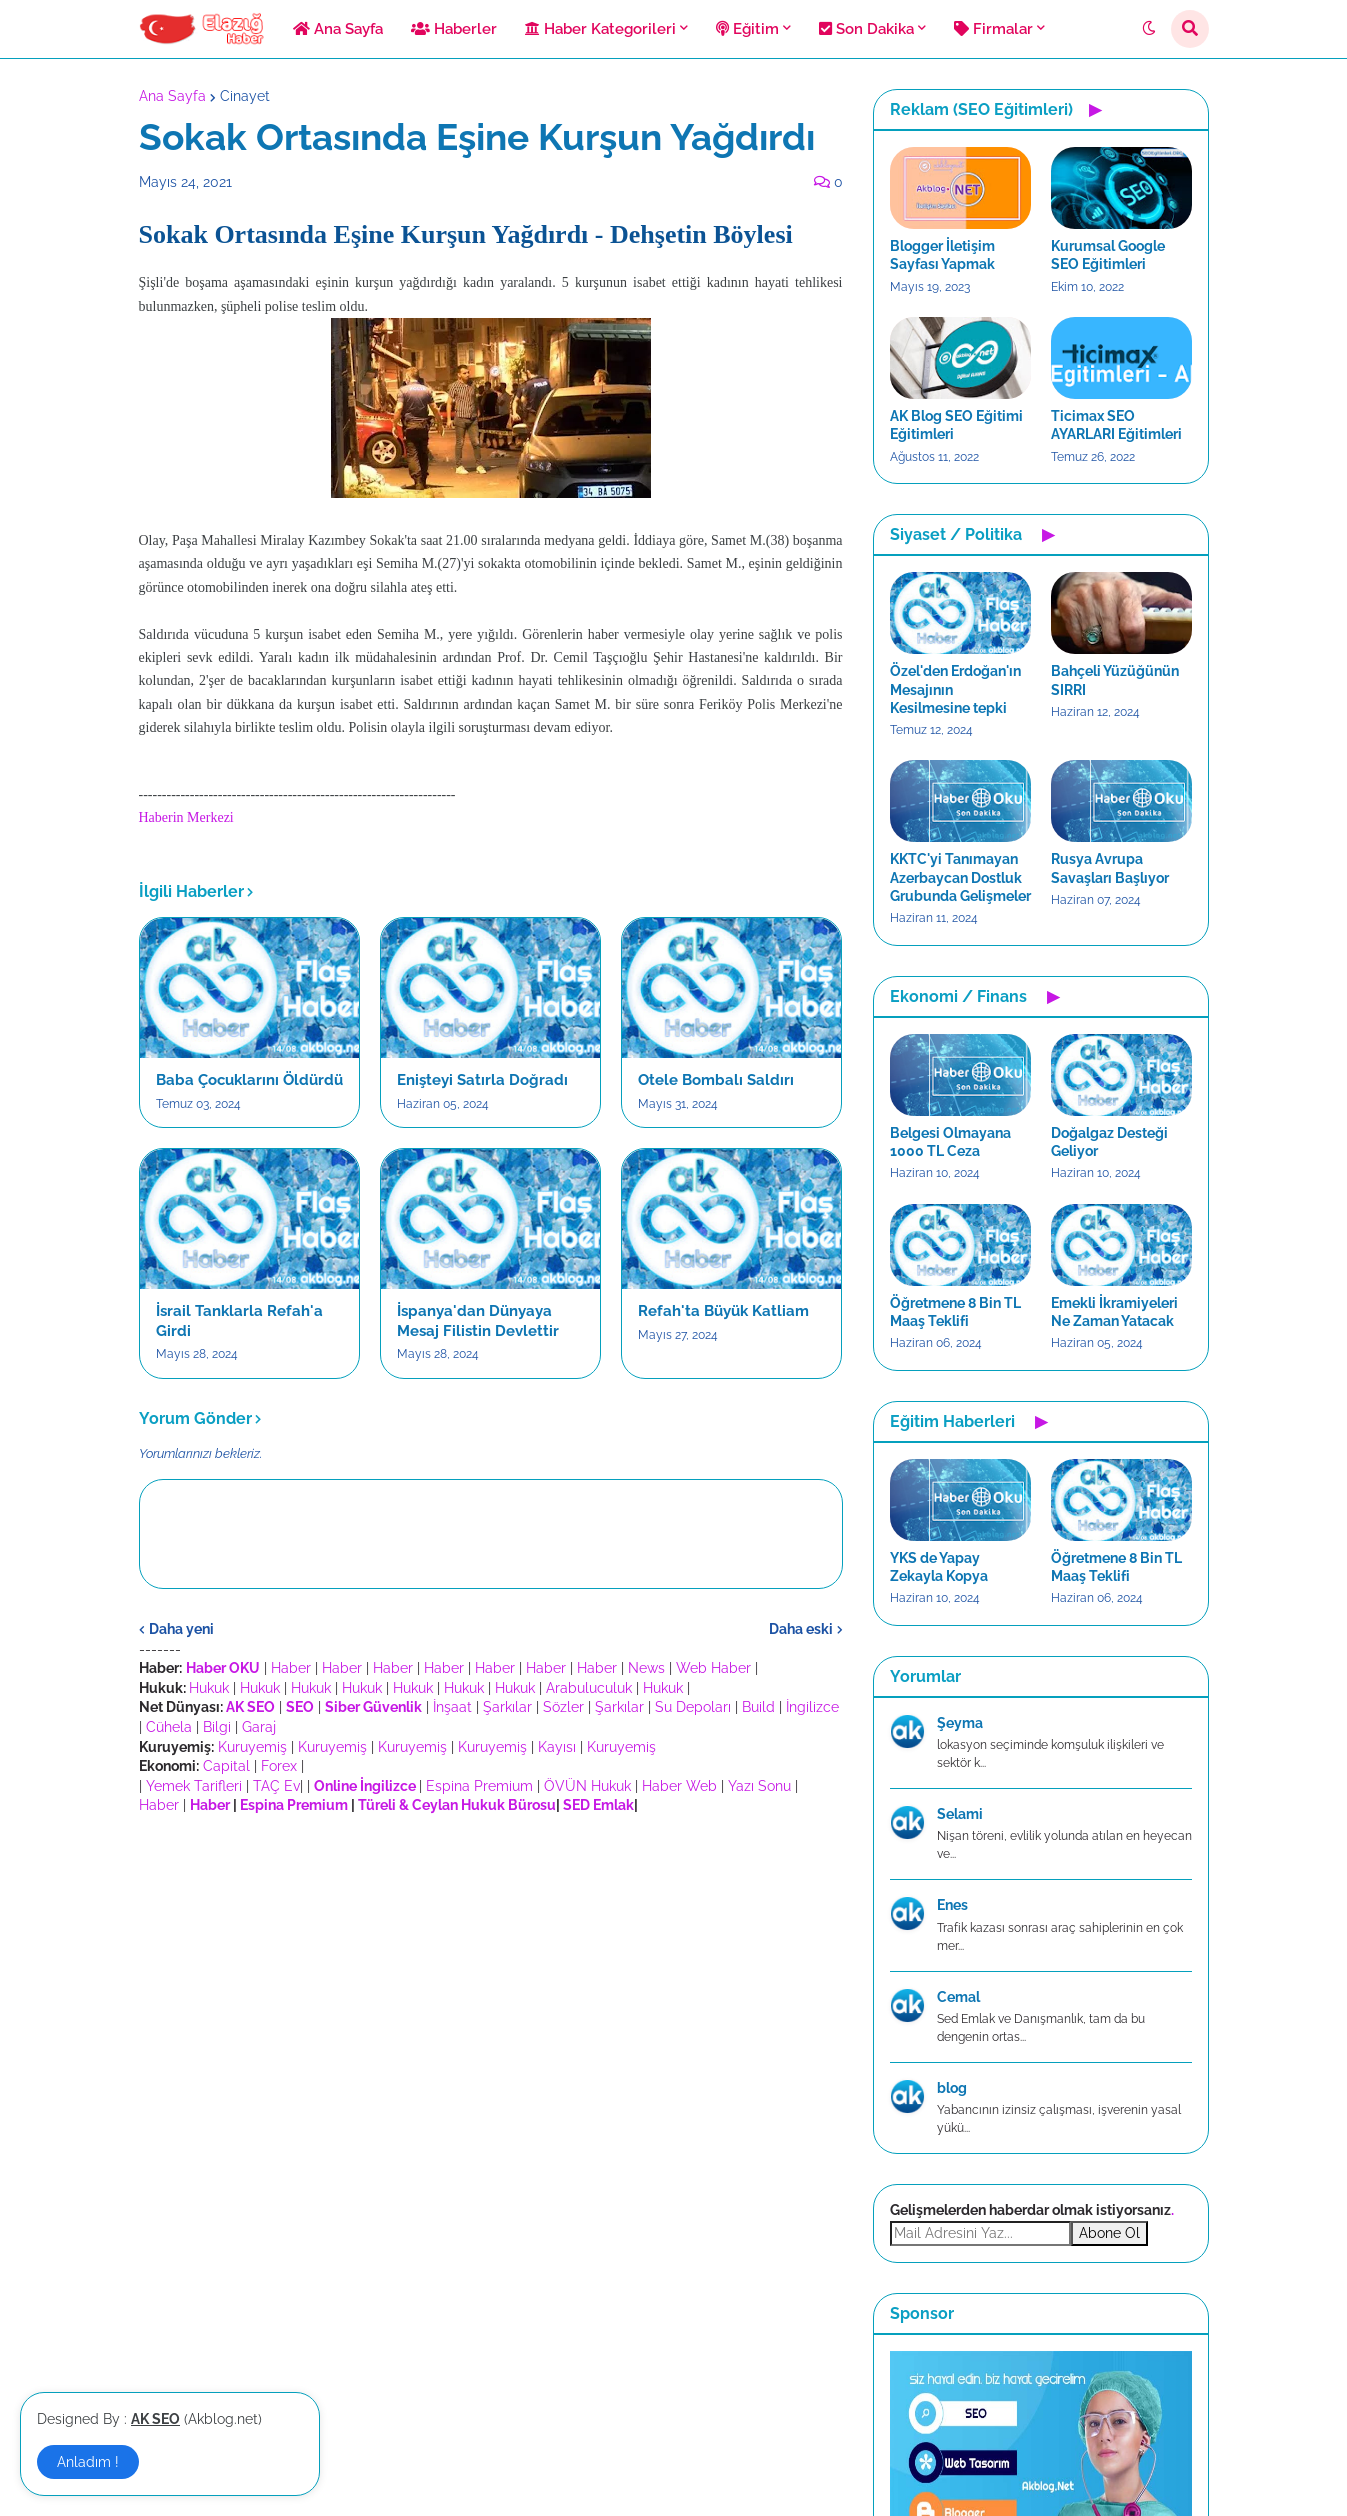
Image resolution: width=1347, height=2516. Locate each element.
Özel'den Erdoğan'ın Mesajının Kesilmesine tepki (955, 689)
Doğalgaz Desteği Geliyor (1109, 1142)
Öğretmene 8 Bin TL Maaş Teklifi (955, 1312)
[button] (1149, 29)
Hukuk (209, 1688)
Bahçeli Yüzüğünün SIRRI (1115, 680)
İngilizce (812, 1707)
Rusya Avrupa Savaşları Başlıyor (1110, 868)
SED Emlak (598, 1805)
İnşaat (452, 1707)
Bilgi (217, 1727)
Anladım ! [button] (88, 2462)
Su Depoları (693, 1707)
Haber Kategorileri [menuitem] (600, 29)
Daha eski (801, 1629)
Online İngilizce (365, 1786)
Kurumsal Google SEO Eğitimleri (1108, 255)
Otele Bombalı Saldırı (716, 1080)
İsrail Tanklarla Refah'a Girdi (239, 1321)
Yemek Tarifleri (194, 1786)
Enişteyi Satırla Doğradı (482, 1080)
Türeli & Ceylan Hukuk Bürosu (457, 1805)
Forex (279, 1766)
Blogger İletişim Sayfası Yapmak (942, 255)
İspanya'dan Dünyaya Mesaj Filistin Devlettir (478, 1321)
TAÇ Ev (276, 1786)
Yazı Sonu (759, 1786)
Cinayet (245, 96)
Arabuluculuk (589, 1688)
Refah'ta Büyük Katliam (723, 1311)
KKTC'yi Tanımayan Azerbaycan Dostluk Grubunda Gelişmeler (960, 877)
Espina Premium (479, 1786)
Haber (291, 1668)
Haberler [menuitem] (454, 29)
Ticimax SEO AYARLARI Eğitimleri (1116, 425)
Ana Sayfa (172, 96)
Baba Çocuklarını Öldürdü (249, 1080)
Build (758, 1707)
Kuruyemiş (252, 1747)
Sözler (563, 1707)
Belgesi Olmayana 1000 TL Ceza (950, 1142)
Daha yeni (181, 1629)
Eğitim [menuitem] (747, 29)
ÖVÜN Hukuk (587, 1786)
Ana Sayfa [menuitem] (338, 29)
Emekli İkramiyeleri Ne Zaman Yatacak (1114, 1312)
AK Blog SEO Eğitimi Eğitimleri (956, 425)
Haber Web (679, 1786)
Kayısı (557, 1747)
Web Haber (713, 1668)
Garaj (259, 1727)
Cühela (169, 1727)
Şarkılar (507, 1707)
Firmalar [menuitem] (993, 29)
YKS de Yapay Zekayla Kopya (939, 1567)
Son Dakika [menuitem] (866, 29)
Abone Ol (1109, 2233)
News (646, 1668)
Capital (226, 1766)
